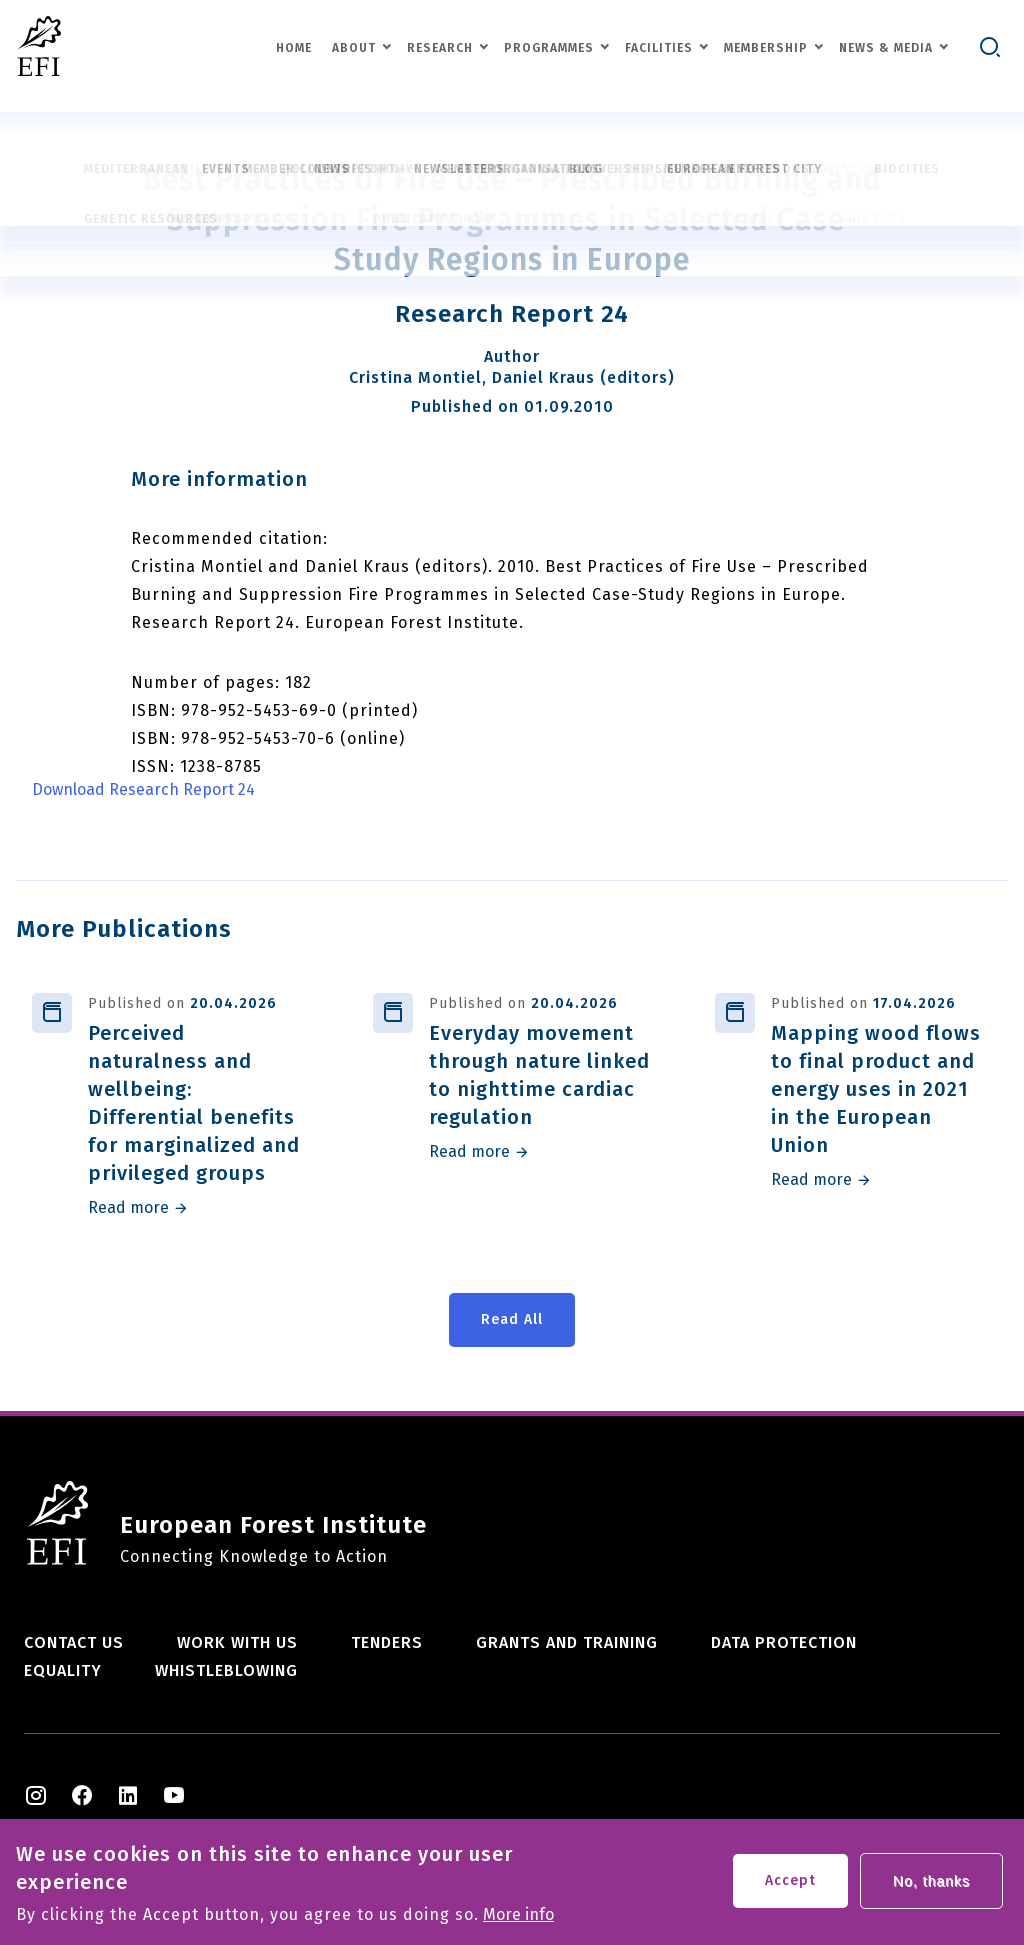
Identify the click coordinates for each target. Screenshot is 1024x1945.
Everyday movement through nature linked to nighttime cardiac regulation (539, 1075)
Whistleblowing (226, 1670)
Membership (766, 48)
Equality (63, 1670)
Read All (512, 1319)
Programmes (549, 48)
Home (294, 48)
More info (518, 1921)
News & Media (886, 48)
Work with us (237, 1642)
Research (440, 48)
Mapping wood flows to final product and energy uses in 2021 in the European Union (876, 1089)
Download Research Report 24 (143, 790)
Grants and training (567, 1642)
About (354, 48)
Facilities (659, 48)
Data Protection (784, 1642)
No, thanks (931, 1887)
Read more (128, 1208)
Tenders (387, 1642)
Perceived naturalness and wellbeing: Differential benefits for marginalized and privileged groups (194, 1103)
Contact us (74, 1642)
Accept (790, 1886)
